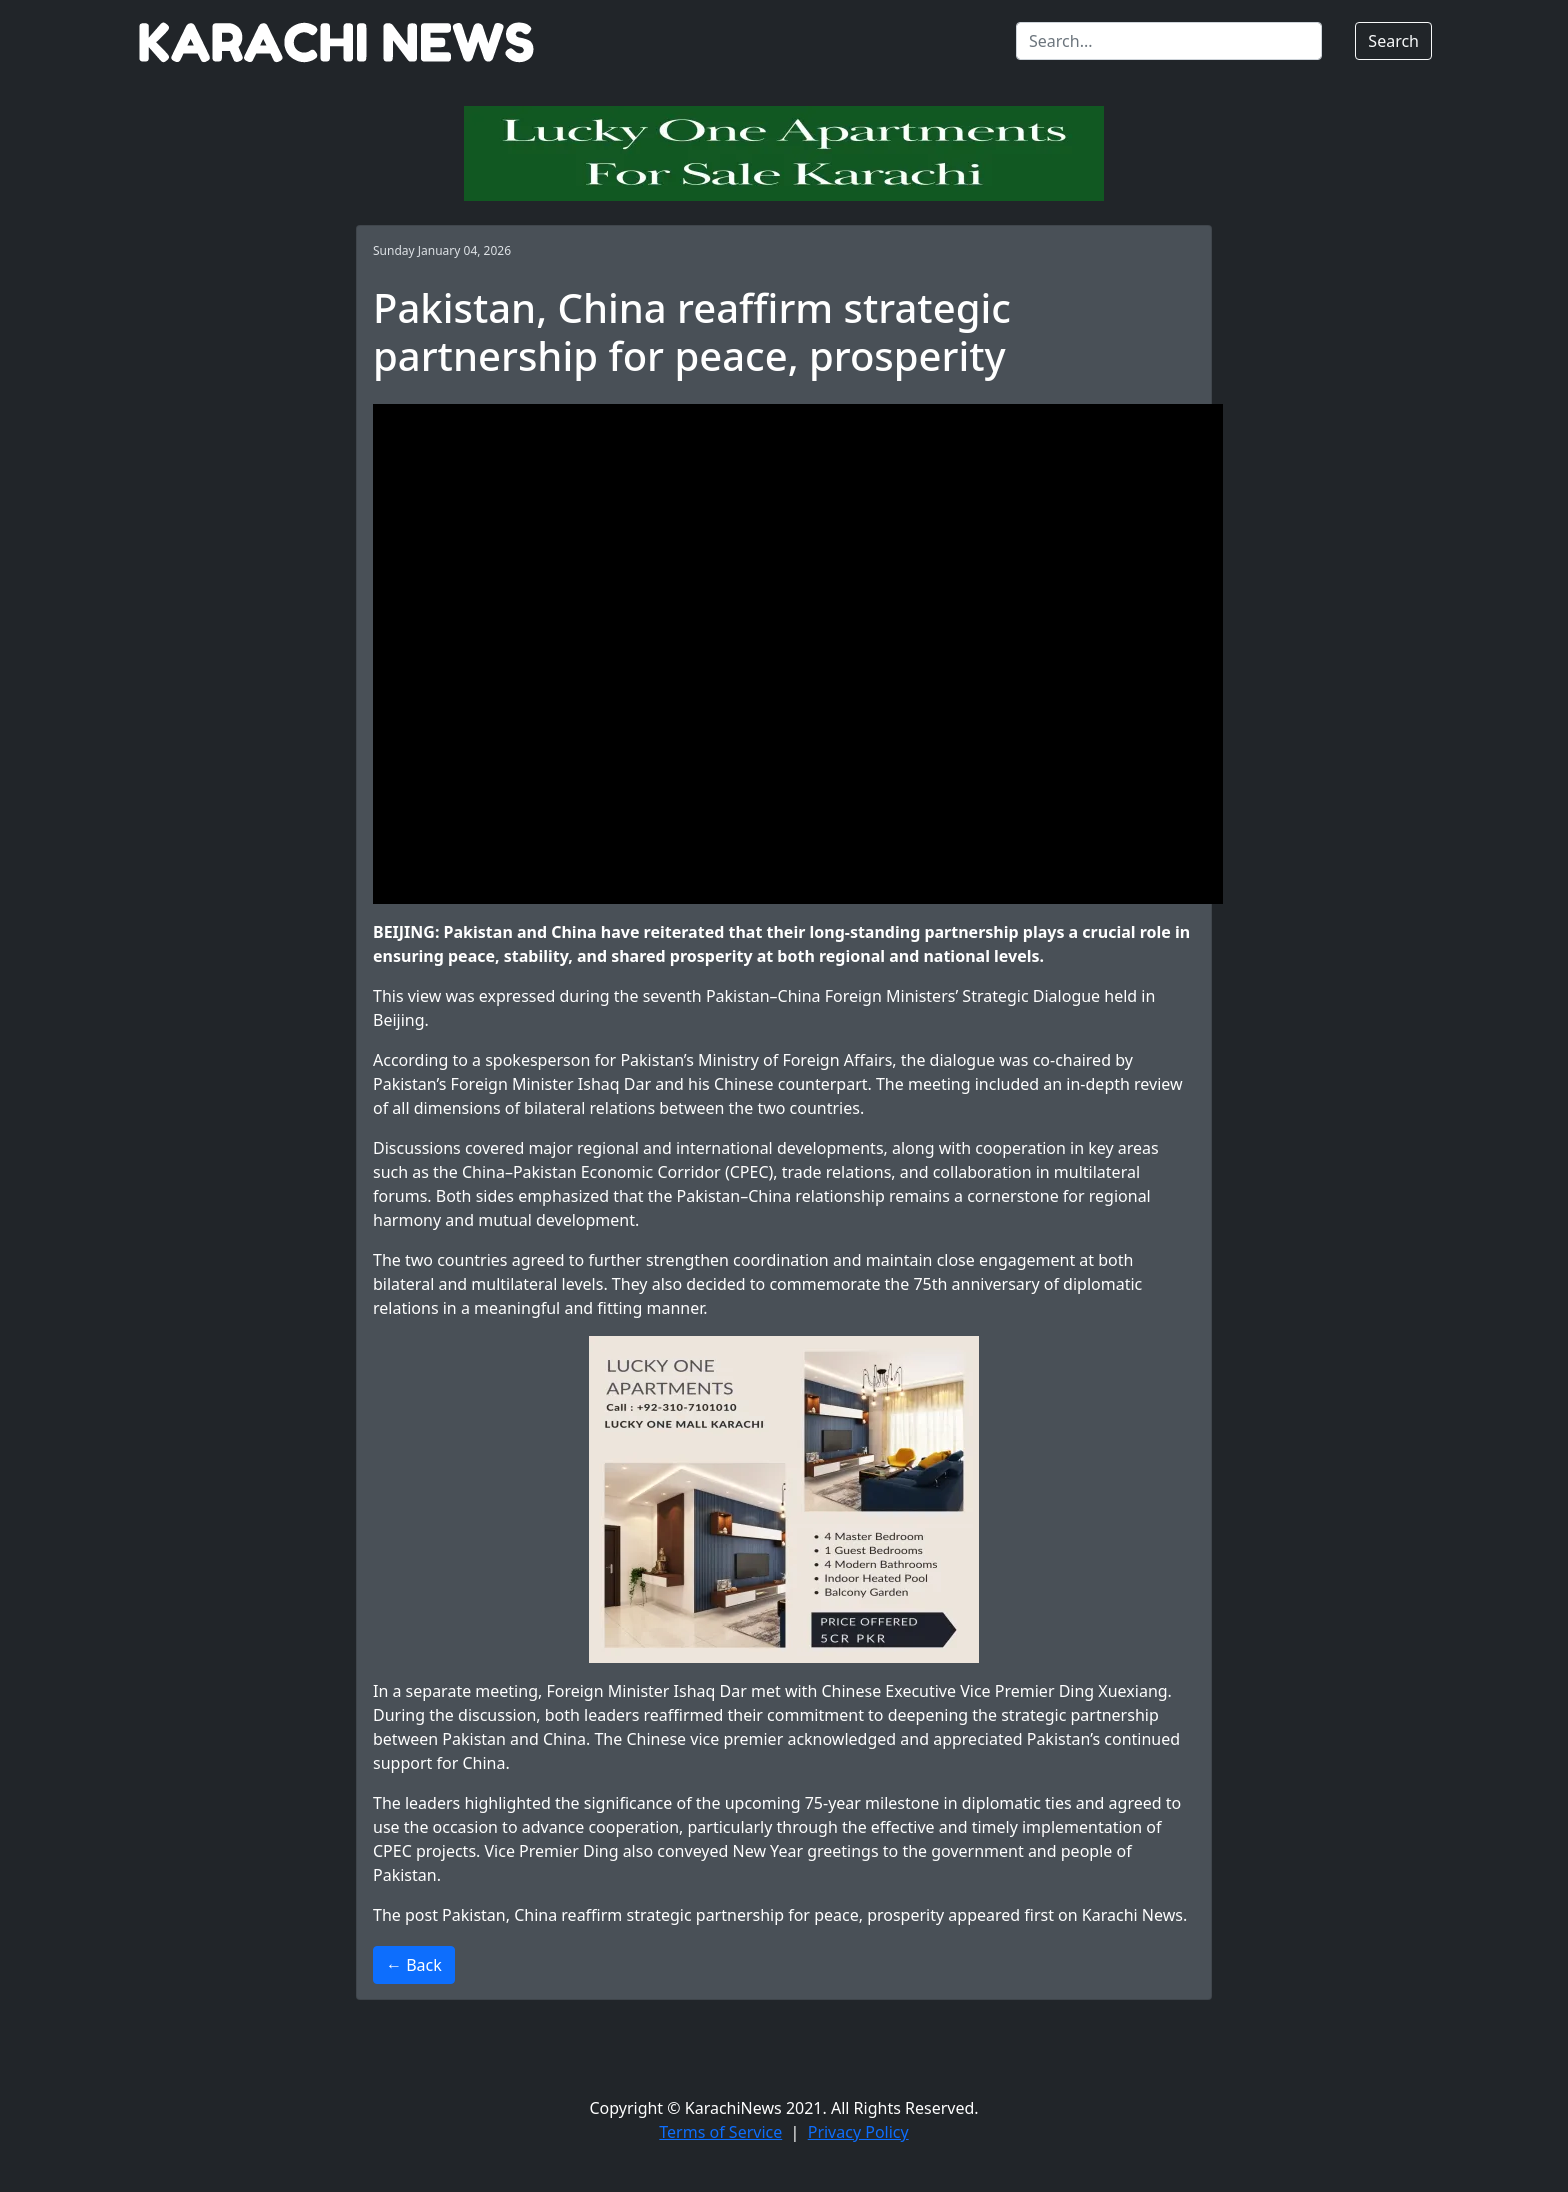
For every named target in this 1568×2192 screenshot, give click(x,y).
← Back (414, 1965)
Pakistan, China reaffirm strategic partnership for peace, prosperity (693, 1915)
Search (1393, 41)
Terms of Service (720, 2132)
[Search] (1169, 41)
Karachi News (1132, 1915)
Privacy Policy (858, 2132)
